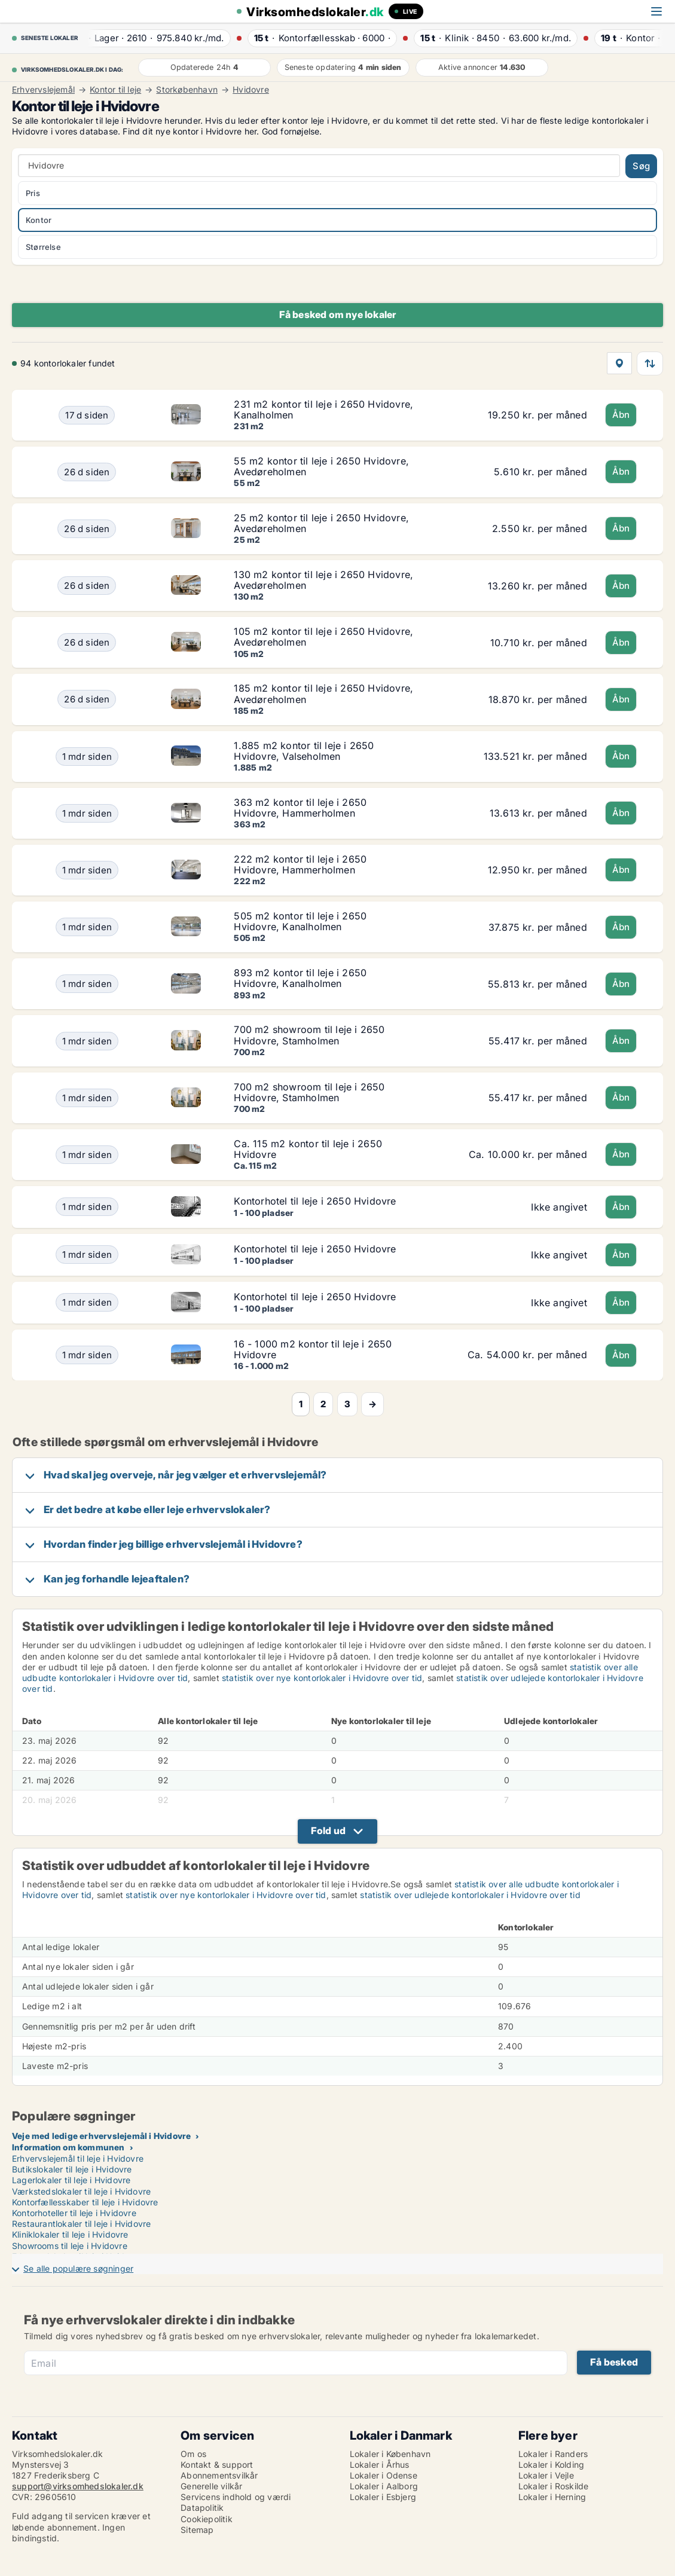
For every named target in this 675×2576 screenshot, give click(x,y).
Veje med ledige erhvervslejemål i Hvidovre (101, 2136)
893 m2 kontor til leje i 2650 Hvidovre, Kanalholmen (300, 978)
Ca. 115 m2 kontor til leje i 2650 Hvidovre (308, 1149)
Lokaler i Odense (383, 2475)
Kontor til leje (115, 89)
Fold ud (328, 1830)
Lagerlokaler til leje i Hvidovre (71, 2180)
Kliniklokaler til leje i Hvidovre (70, 2234)
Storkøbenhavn (187, 89)
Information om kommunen (68, 2147)
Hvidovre (251, 89)
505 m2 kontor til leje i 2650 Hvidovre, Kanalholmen (300, 921)
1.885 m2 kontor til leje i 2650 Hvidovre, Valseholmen (304, 751)
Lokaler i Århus (380, 2464)
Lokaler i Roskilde (553, 2486)
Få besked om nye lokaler (337, 314)
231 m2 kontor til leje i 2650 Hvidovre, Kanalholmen (323, 409)
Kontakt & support (217, 2464)
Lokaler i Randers (553, 2454)
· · (154, 38)
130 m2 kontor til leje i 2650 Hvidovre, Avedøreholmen (323, 580)
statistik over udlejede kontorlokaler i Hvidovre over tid (470, 1895)
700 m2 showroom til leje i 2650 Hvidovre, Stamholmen (309, 1034)
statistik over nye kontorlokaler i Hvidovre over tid (322, 1678)
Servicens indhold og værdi (236, 2497)
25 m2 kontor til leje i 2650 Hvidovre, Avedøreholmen (321, 523)
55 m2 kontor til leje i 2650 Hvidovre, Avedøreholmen (321, 466)
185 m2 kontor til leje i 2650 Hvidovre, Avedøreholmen (323, 693)
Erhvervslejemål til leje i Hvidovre (77, 2158)
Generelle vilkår (211, 2486)
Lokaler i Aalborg (384, 2486)
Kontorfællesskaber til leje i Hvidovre (85, 2202)
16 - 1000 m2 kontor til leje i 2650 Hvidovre (313, 1349)
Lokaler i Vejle (546, 2475)
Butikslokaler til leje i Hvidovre (72, 2169)
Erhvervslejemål (43, 89)
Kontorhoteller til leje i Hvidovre (74, 2213)
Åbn (621, 414)
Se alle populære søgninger (78, 2268)
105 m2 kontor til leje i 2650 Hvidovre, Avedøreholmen (323, 636)
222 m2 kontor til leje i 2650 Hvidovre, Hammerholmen (300, 864)
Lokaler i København (390, 2454)
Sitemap (197, 2530)
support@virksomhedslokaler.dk (77, 2486)
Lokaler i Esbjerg (383, 2497)
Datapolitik (202, 2507)
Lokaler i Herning (552, 2497)
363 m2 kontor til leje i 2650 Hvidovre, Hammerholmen (300, 807)
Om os (193, 2454)
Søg (641, 166)
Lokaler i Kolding (551, 2464)
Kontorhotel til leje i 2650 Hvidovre (315, 1201)
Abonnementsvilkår (219, 2475)
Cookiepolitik (207, 2519)
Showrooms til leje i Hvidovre (69, 2246)
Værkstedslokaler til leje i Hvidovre (81, 2191)
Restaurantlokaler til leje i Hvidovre (81, 2224)
